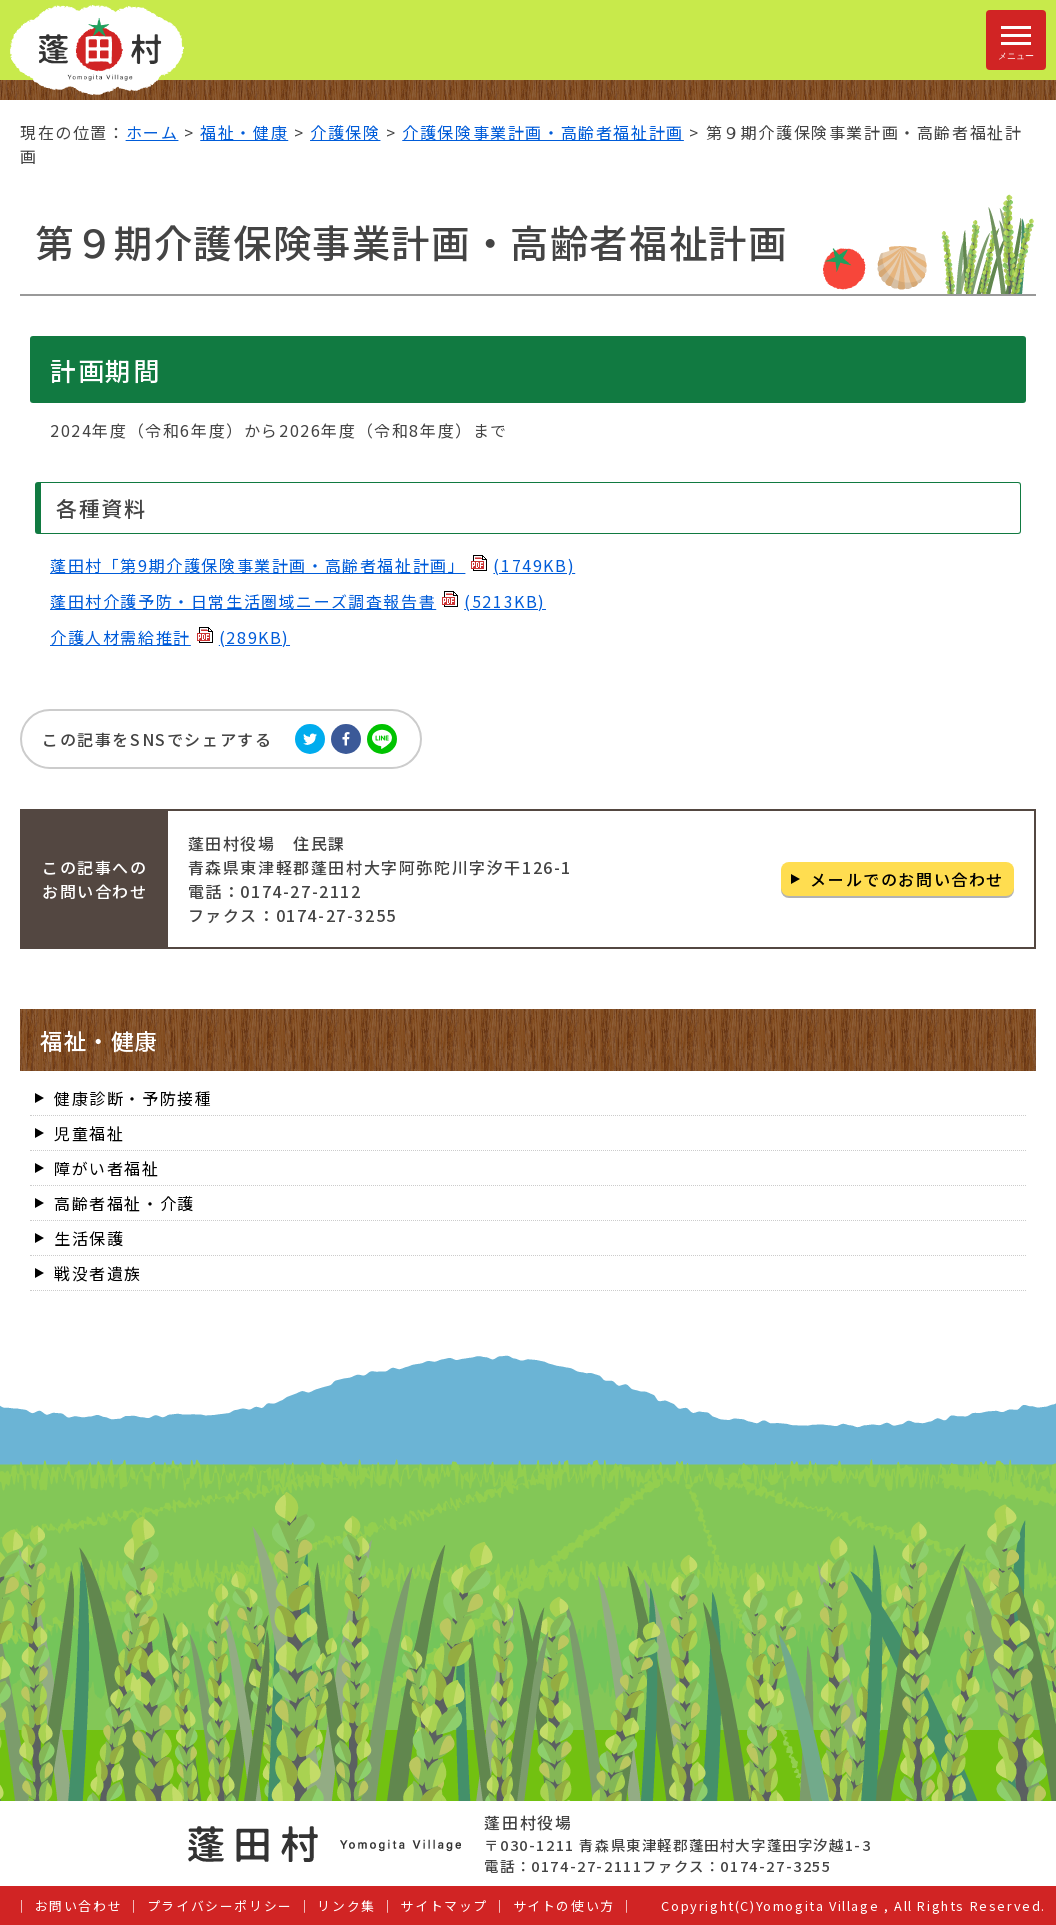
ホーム (152, 132)
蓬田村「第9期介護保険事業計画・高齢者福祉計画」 (312, 565)
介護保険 (345, 132)
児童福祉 (89, 1133)
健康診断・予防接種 (133, 1098)
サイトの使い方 (564, 1905)
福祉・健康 (244, 132)
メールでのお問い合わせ (907, 879)
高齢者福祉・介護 (124, 1203)
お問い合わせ (79, 1905)
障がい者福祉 (107, 1168)
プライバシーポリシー (220, 1905)
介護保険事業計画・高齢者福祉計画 (543, 132)
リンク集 (346, 1905)
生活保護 (89, 1238)
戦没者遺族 (98, 1273)
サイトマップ (444, 1905)
